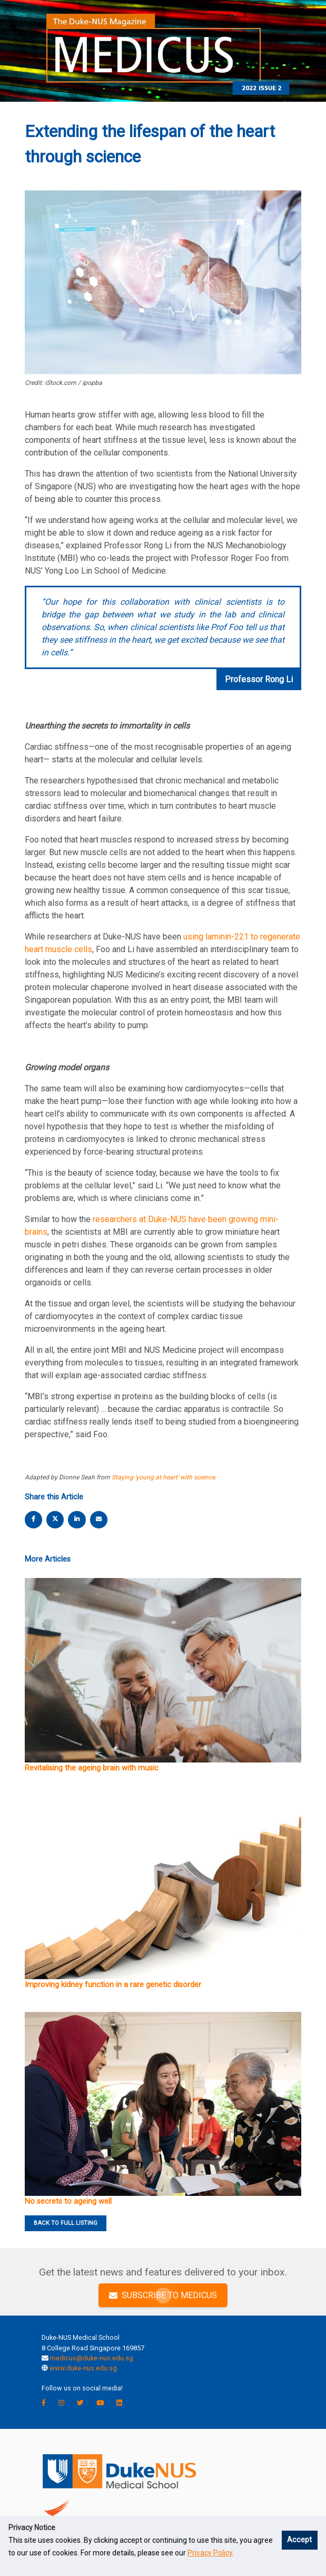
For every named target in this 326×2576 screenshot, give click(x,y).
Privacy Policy (209, 2553)
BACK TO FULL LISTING (65, 2223)
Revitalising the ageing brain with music (92, 1768)
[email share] (98, 1519)
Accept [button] (299, 2539)
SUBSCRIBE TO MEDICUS (163, 2295)
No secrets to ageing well (68, 2201)
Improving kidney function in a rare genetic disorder (113, 1984)
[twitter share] (55, 1519)
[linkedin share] (77, 1519)
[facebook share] (33, 1519)
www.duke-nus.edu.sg (83, 2368)
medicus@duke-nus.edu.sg (91, 2358)
